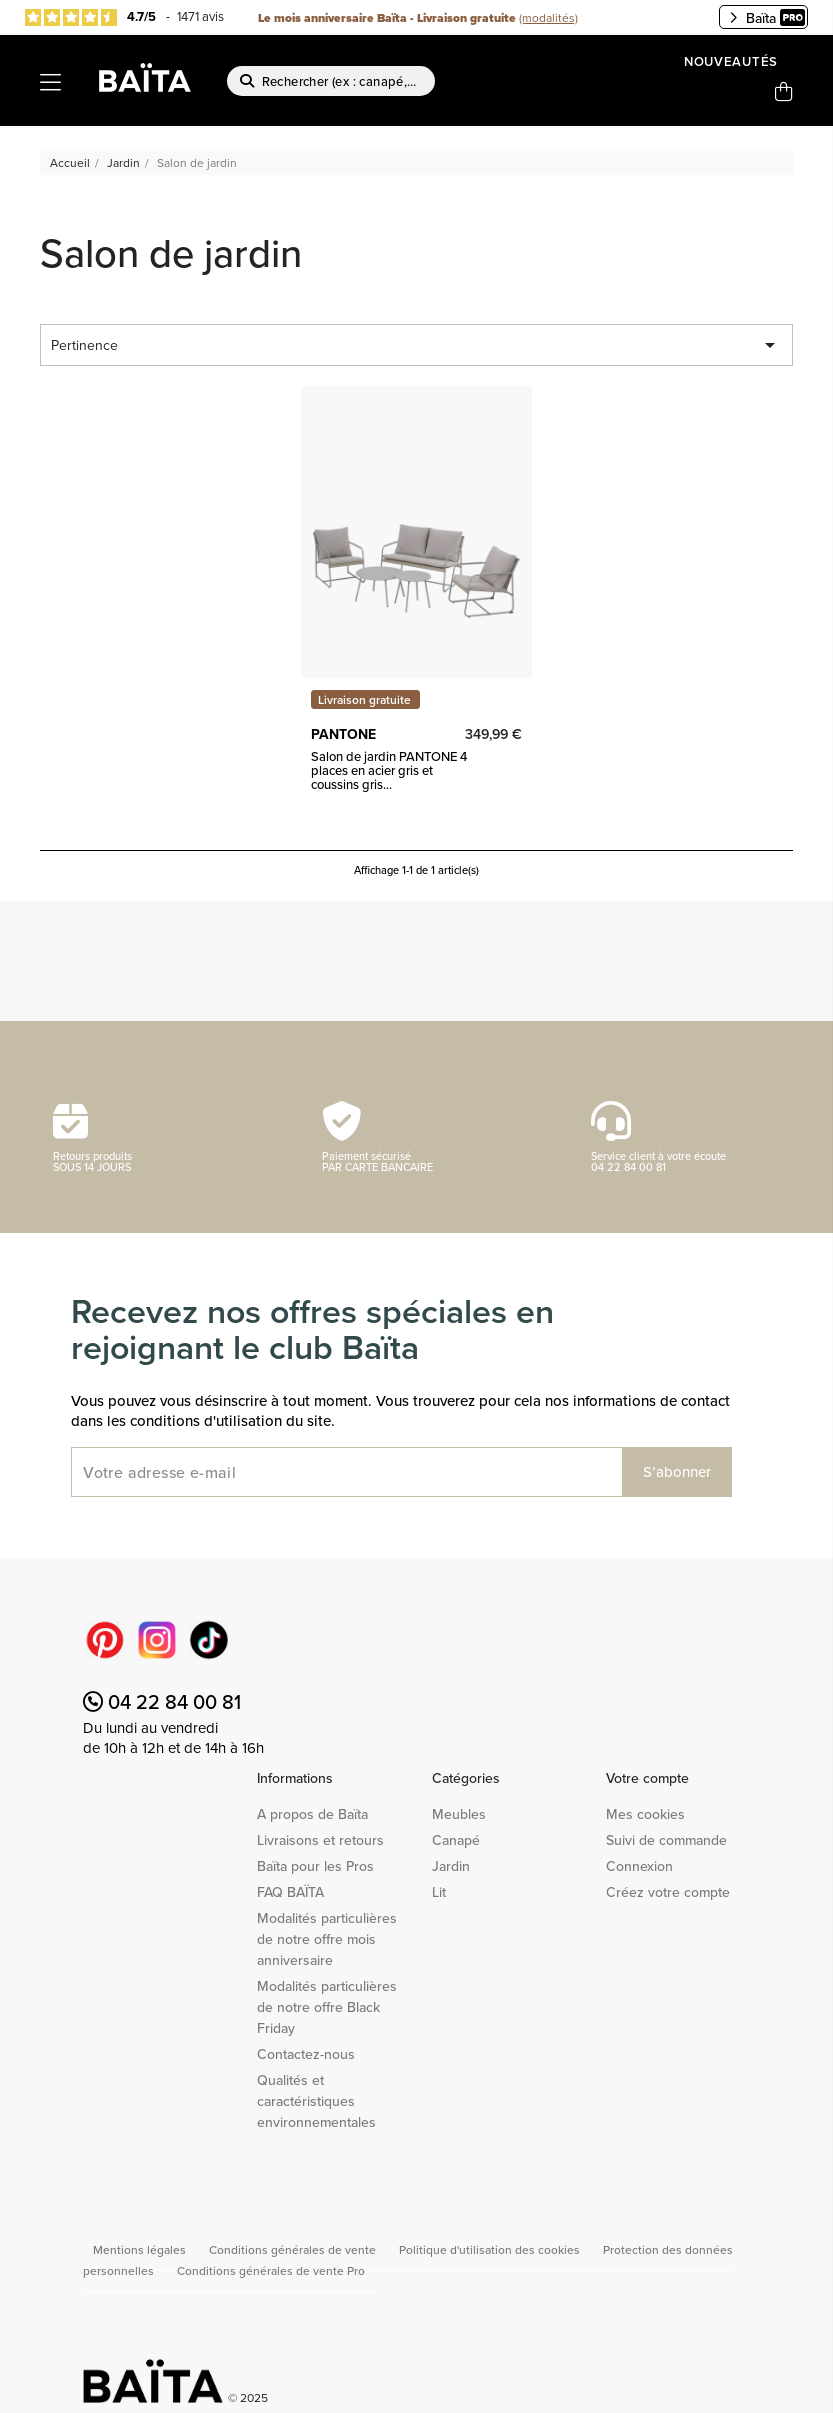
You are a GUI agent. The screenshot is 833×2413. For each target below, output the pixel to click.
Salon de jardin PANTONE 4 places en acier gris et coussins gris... (389, 770)
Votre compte (647, 1778)
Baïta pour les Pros (315, 1866)
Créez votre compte (668, 1892)
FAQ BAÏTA (290, 1892)
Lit (439, 1892)
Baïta (767, 18)
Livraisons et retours (320, 1840)
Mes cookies (645, 1814)
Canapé (456, 1840)
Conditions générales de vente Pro (271, 2270)
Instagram (157, 1640)
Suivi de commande (666, 1840)
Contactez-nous (306, 2054)
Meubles (459, 1814)
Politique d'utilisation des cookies (491, 2249)
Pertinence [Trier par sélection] (416, 345)
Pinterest (105, 1640)
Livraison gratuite (364, 699)
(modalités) (548, 17)
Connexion (639, 1866)
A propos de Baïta (312, 1814)
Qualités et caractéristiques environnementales (316, 2101)
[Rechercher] (331, 81)
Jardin (451, 1866)
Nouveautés (731, 61)
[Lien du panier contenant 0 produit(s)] (784, 92)
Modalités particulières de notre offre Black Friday (327, 2007)
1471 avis (200, 16)
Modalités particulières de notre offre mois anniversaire (327, 1939)
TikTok (209, 1640)
